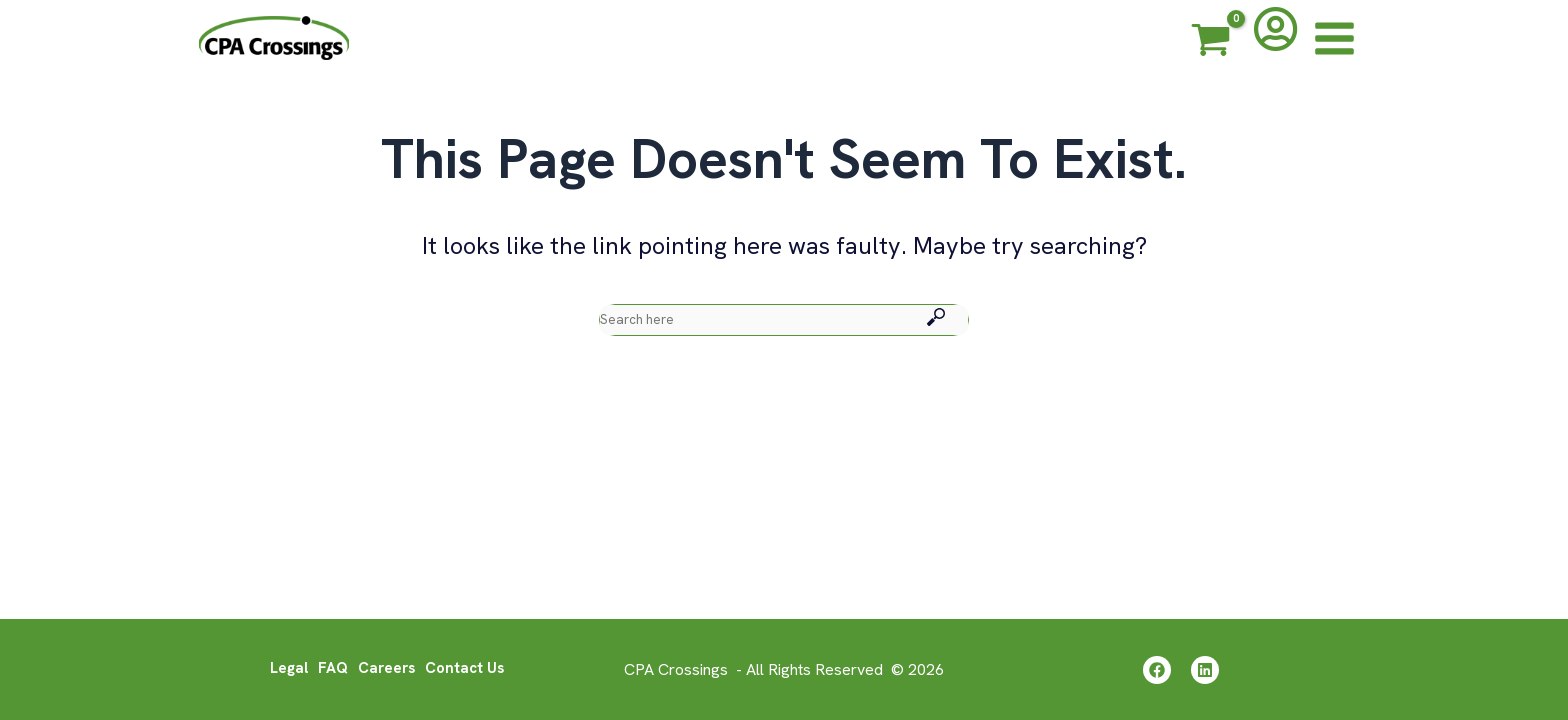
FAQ (330, 673)
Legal (284, 673)
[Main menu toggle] (1334, 38)
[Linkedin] (1207, 675)
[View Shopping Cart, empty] (1211, 43)
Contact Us (469, 673)
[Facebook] (1154, 675)
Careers (386, 673)
